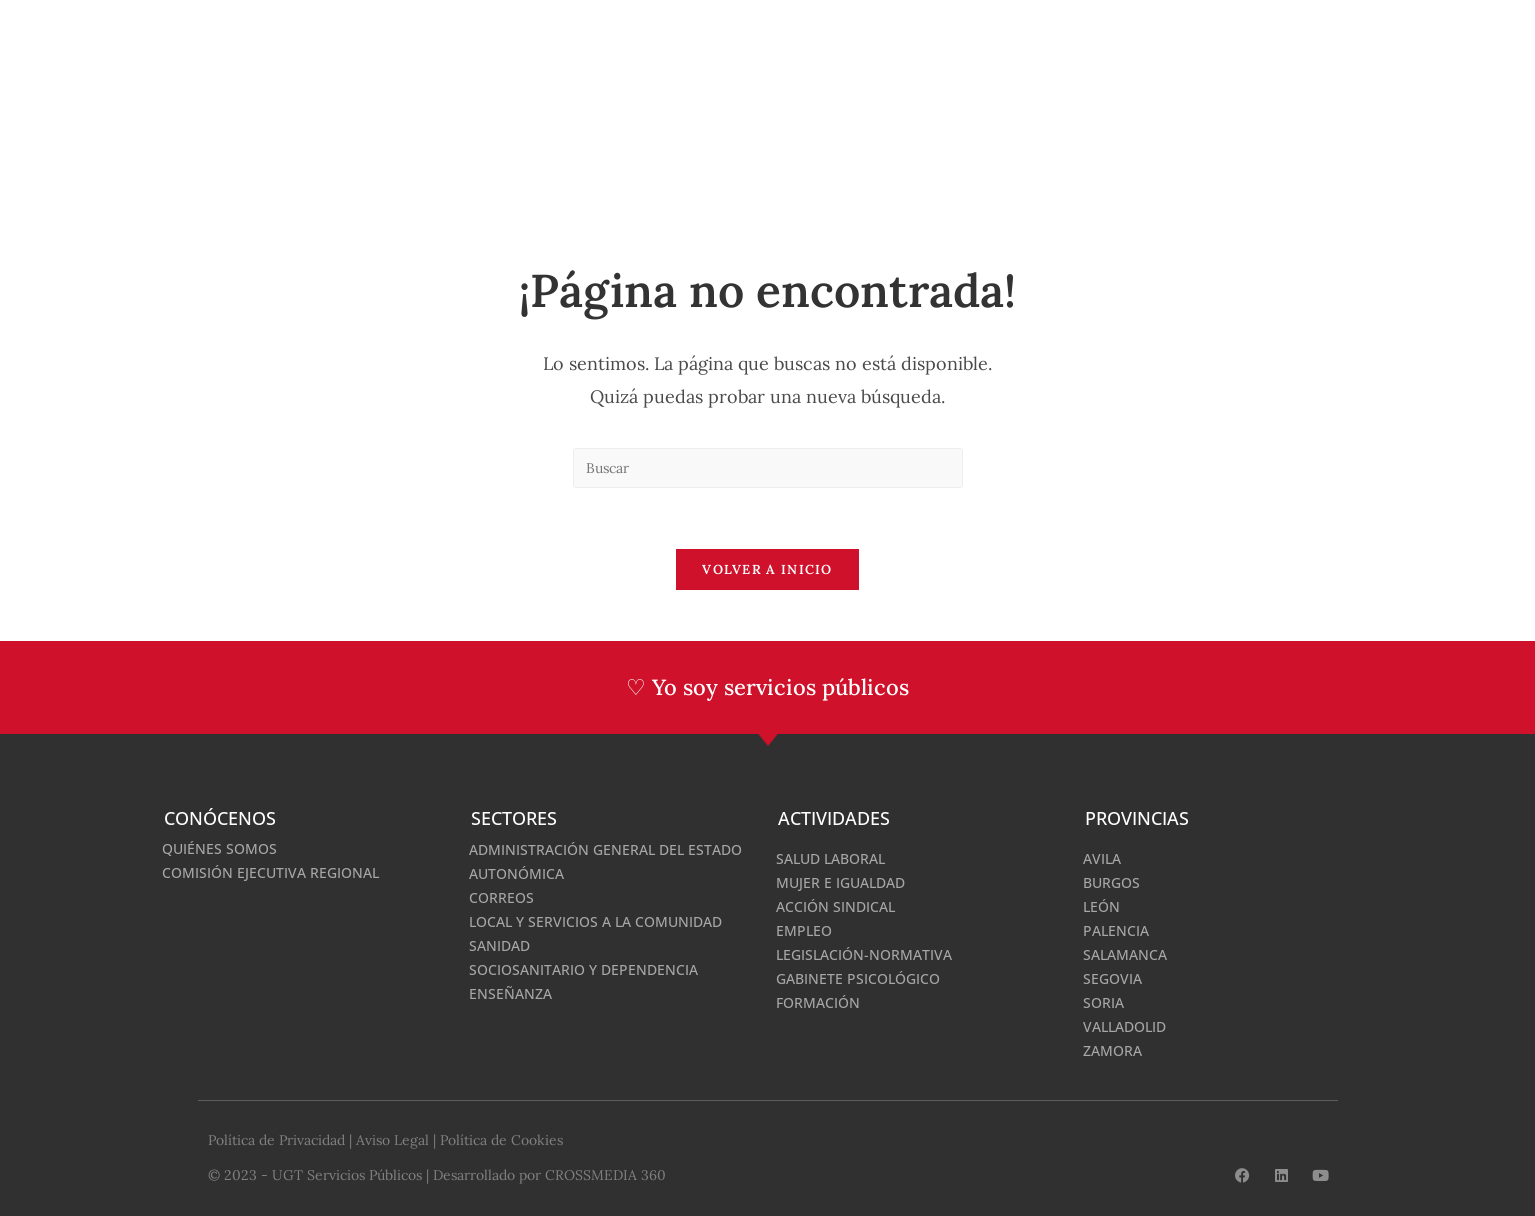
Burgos (1111, 881)
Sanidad (499, 944)
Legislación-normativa (864, 953)
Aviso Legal (392, 1139)
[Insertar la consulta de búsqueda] (768, 468)
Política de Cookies (501, 1139)
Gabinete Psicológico (858, 977)
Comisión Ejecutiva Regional (270, 871)
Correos (501, 896)
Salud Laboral (830, 857)
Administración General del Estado (605, 848)
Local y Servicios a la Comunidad (595, 920)
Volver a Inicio (767, 569)
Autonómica (516, 872)
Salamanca (1125, 953)
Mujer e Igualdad (840, 881)
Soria (1103, 1001)
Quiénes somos (219, 847)
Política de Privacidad (276, 1139)
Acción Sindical (835, 905)
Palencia (1116, 929)
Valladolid (1124, 1025)
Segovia (1112, 977)
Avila (1102, 857)
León (1101, 905)
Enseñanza (510, 992)
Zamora (1112, 1049)
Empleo (804, 929)
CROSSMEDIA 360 (605, 1173)
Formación (818, 1001)
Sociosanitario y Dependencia (583, 968)
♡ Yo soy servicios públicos (767, 687)
